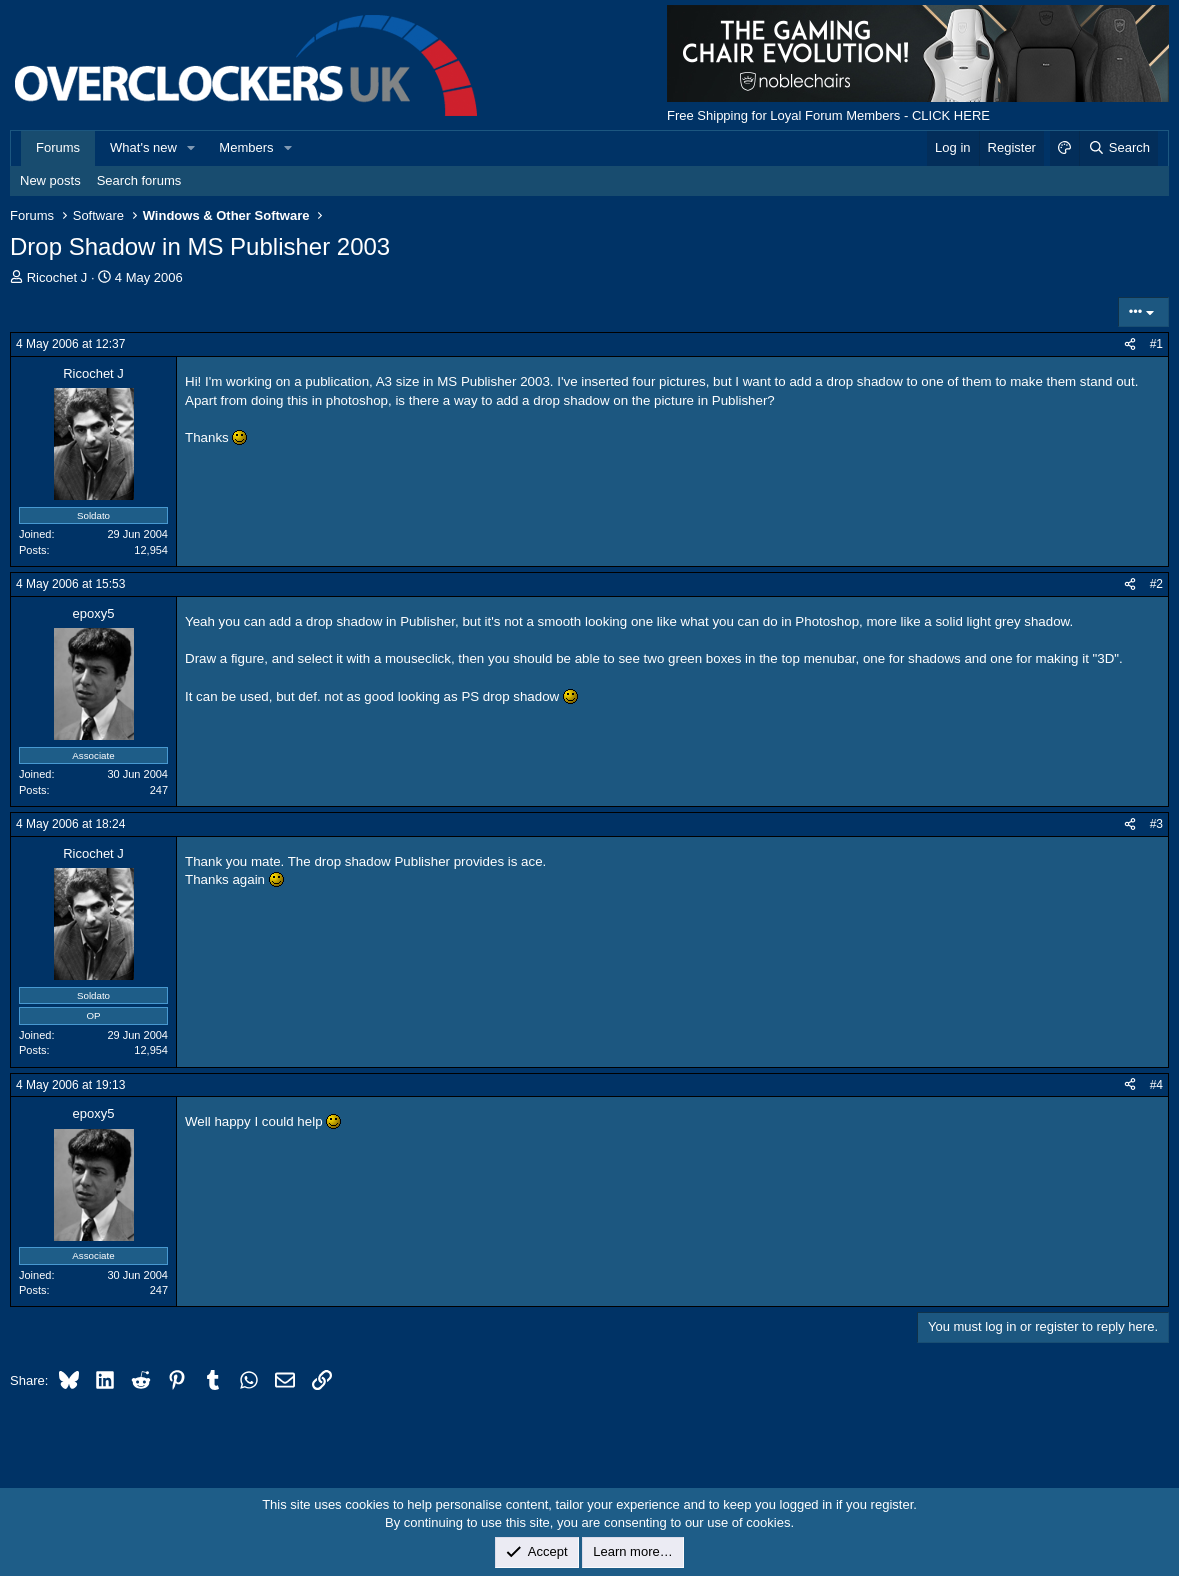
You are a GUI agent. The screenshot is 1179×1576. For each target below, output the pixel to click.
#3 (1156, 824)
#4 (1156, 1085)
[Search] (1118, 148)
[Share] (1130, 344)
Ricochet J (57, 277)
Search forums (139, 180)
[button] (192, 148)
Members (246, 147)
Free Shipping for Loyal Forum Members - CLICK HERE (828, 115)
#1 (1156, 344)
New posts (50, 180)
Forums (58, 147)
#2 (1156, 584)
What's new (143, 147)
